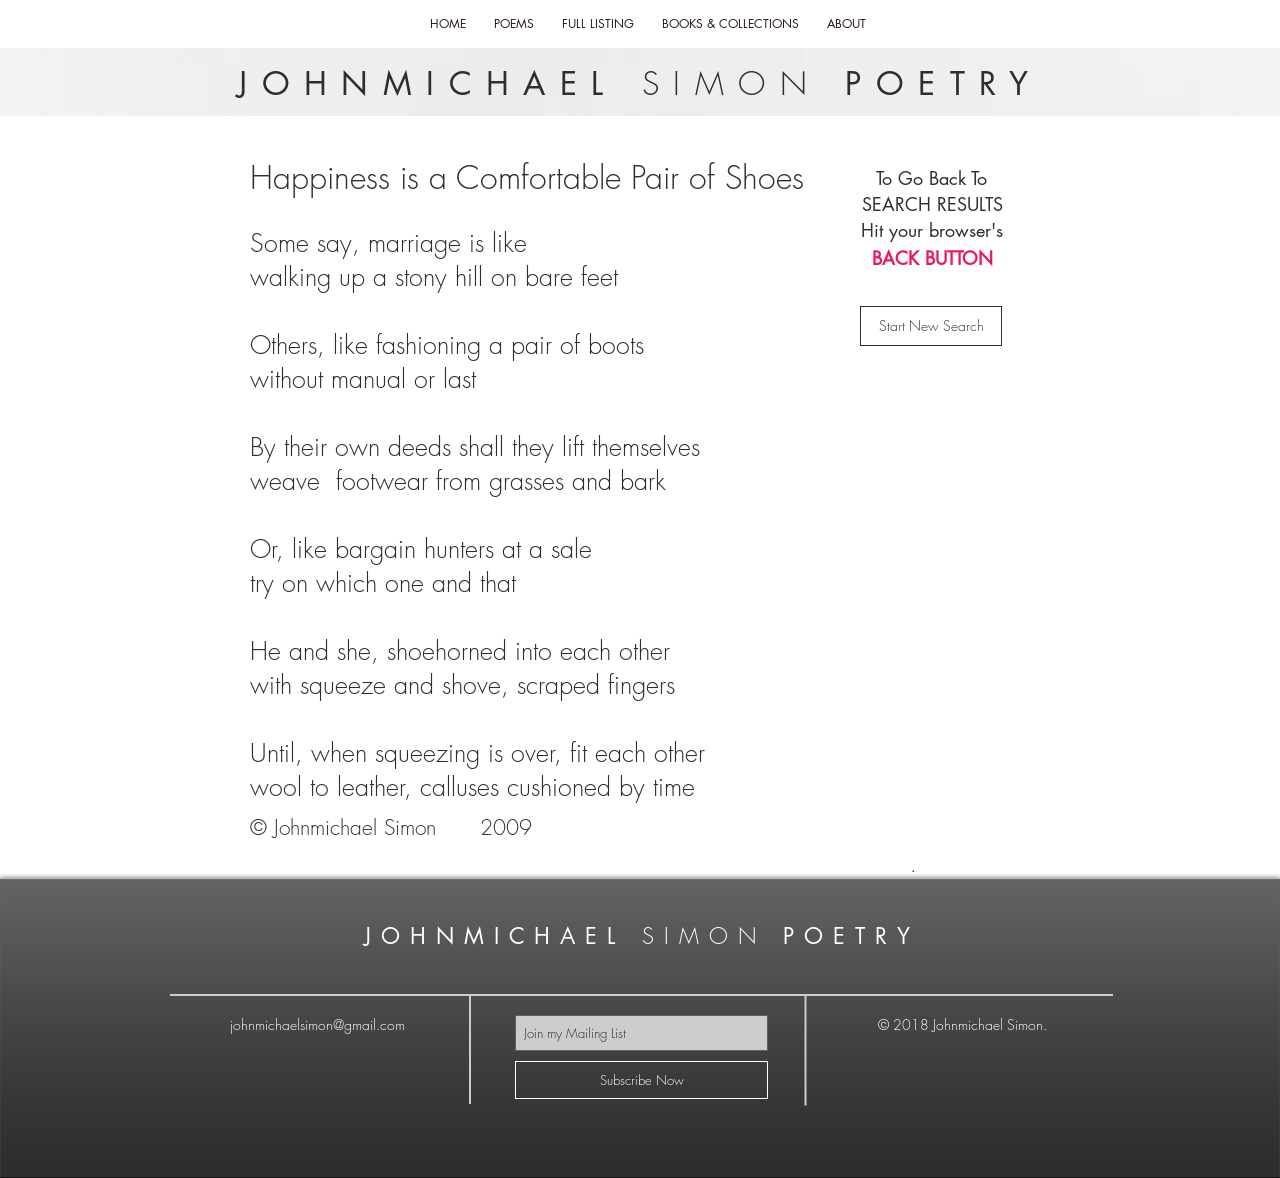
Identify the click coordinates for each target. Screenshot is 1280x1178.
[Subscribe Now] (641, 1080)
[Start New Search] (931, 326)
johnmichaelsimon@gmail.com (317, 1024)
